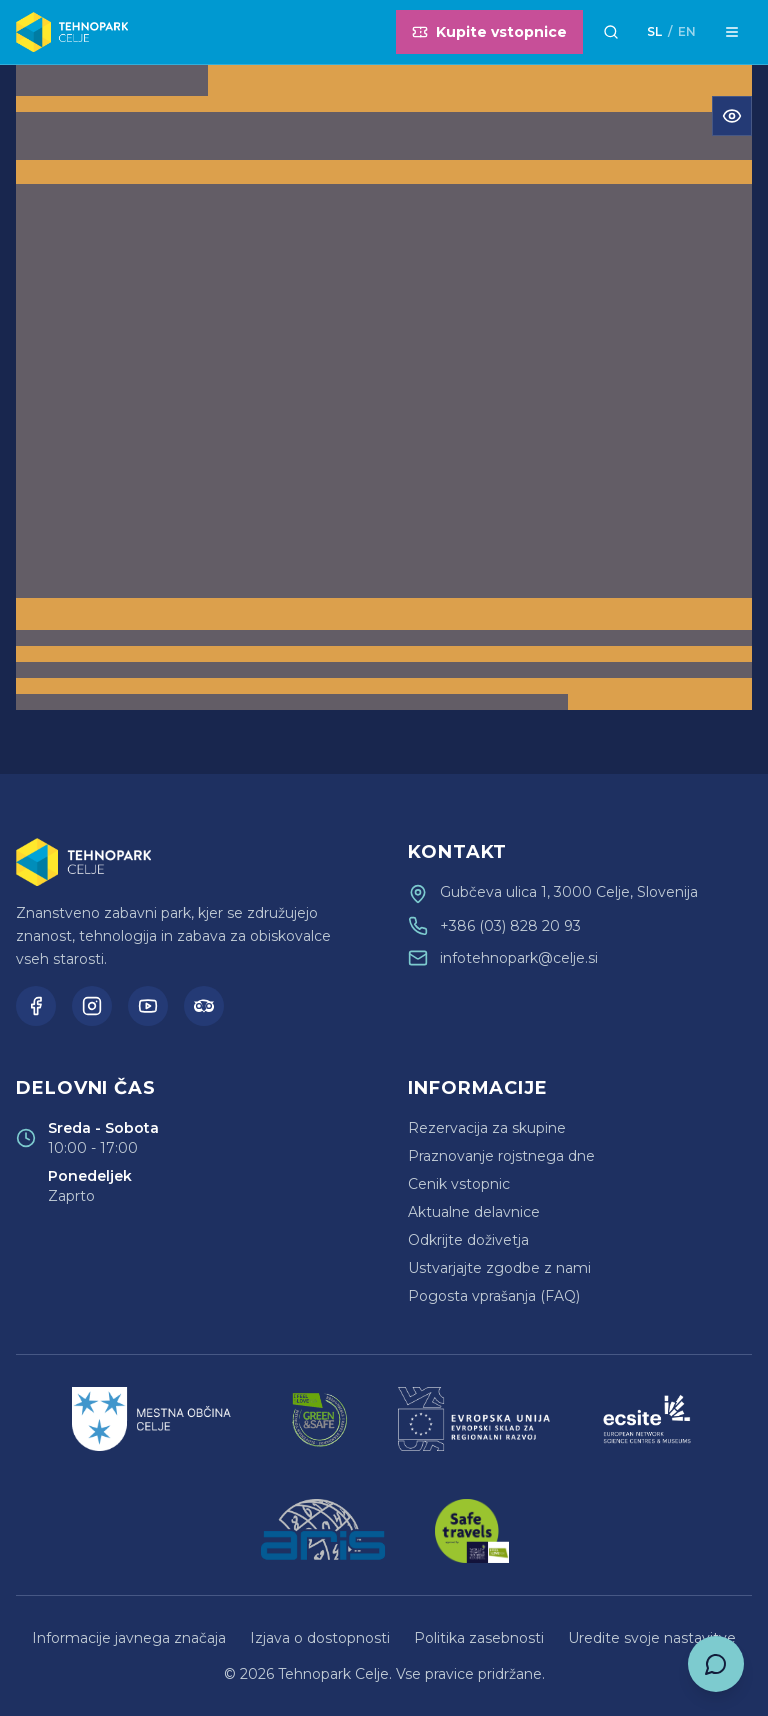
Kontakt (457, 852)
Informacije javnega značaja (129, 1638)
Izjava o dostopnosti (320, 1638)
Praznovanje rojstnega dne (501, 1156)
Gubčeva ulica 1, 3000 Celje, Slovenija (569, 892)
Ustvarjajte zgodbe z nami (499, 1268)
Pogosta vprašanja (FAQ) (494, 1296)
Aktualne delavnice (474, 1212)
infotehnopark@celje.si (519, 958)
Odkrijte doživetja (468, 1240)
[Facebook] (36, 1006)
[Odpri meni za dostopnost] (732, 116)
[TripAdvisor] (204, 1006)
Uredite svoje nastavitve (652, 1638)
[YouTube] (148, 1006)
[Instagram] (92, 1006)
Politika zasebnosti (479, 1638)
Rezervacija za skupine (487, 1128)
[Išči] (611, 32)
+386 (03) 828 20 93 (510, 926)
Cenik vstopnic (459, 1184)
